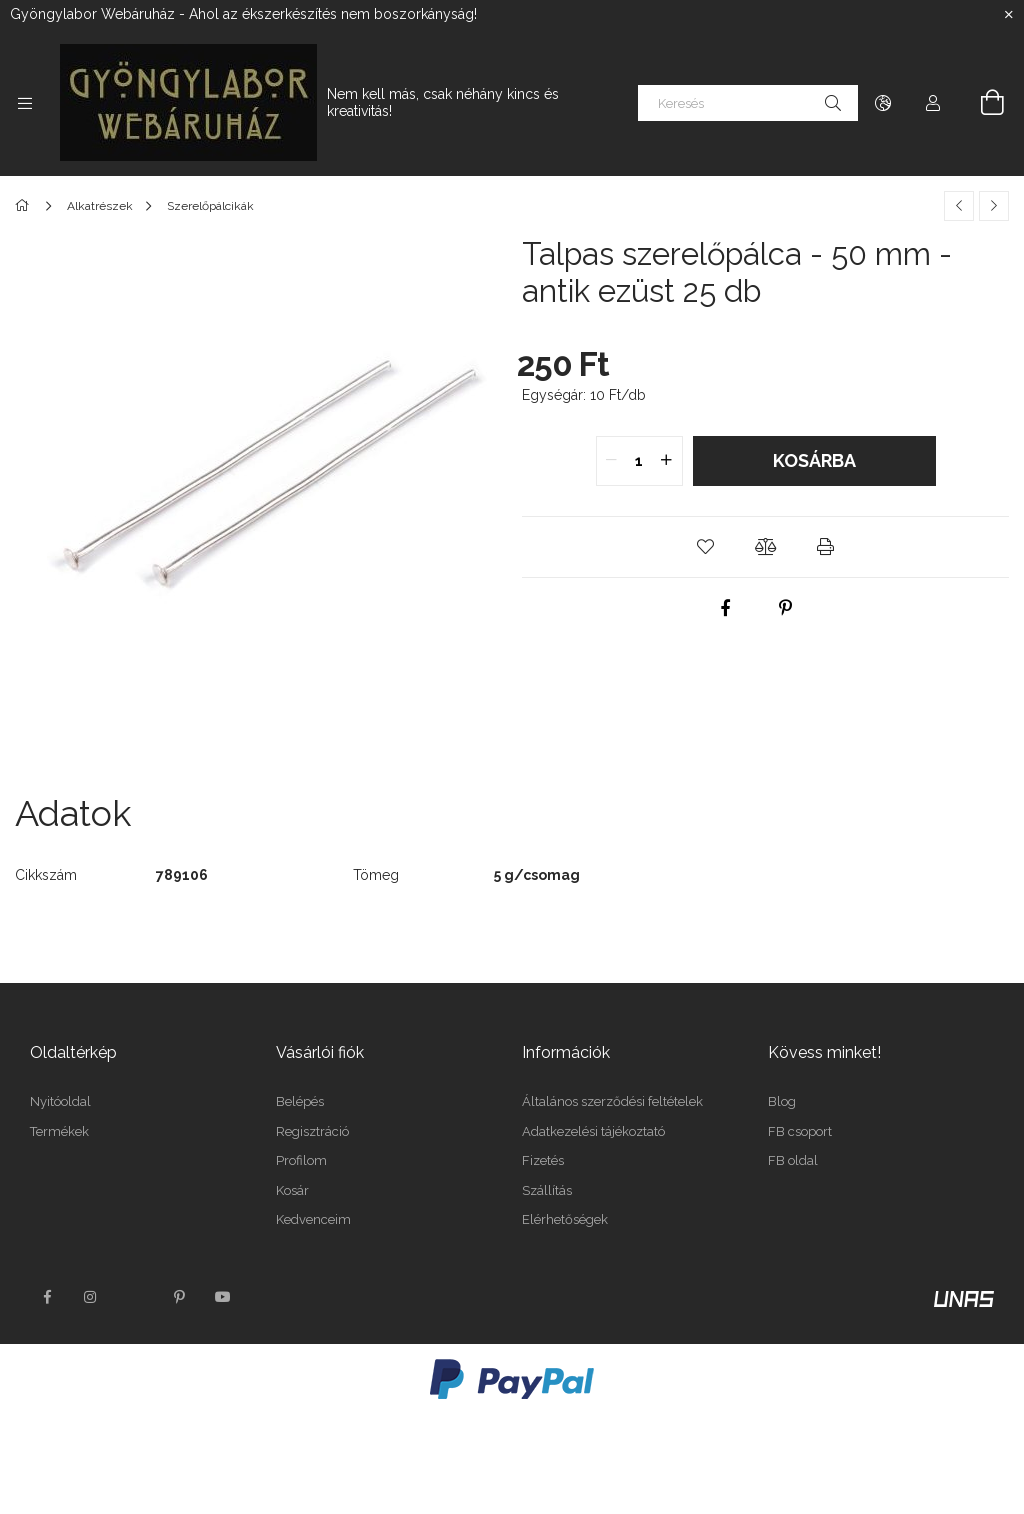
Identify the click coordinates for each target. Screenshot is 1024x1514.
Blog (782, 1101)
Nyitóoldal (60, 1101)
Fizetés (543, 1160)
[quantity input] (639, 461)
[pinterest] (785, 608)
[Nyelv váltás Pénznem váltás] (883, 103)
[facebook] (725, 608)
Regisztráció (312, 1131)
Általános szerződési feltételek (612, 1101)
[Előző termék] (959, 206)
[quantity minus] (612, 461)
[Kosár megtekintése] (981, 103)
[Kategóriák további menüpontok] (25, 103)
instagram (91, 1297)
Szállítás (547, 1190)
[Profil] (933, 103)
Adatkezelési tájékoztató (593, 1131)
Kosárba (814, 460)
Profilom (301, 1160)
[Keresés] (748, 103)
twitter (135, 1297)
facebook (47, 1297)
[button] (706, 547)
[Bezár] (1009, 15)
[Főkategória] (25, 206)
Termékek (59, 1131)
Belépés (300, 1101)
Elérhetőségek (565, 1219)
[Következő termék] (994, 206)
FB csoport (800, 1131)
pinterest (179, 1297)
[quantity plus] (667, 461)
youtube (223, 1297)
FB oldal (793, 1160)
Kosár (292, 1190)
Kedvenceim (313, 1219)
